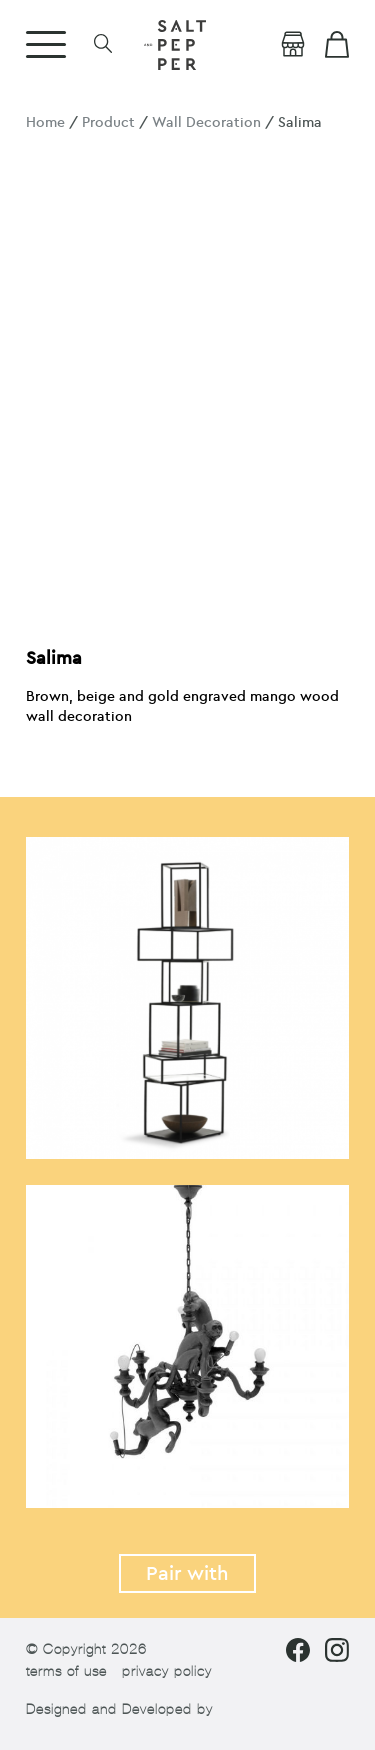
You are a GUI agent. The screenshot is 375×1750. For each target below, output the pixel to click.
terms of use (66, 1671)
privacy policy (167, 1671)
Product (108, 122)
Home (45, 122)
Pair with (187, 1573)
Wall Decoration (206, 122)
